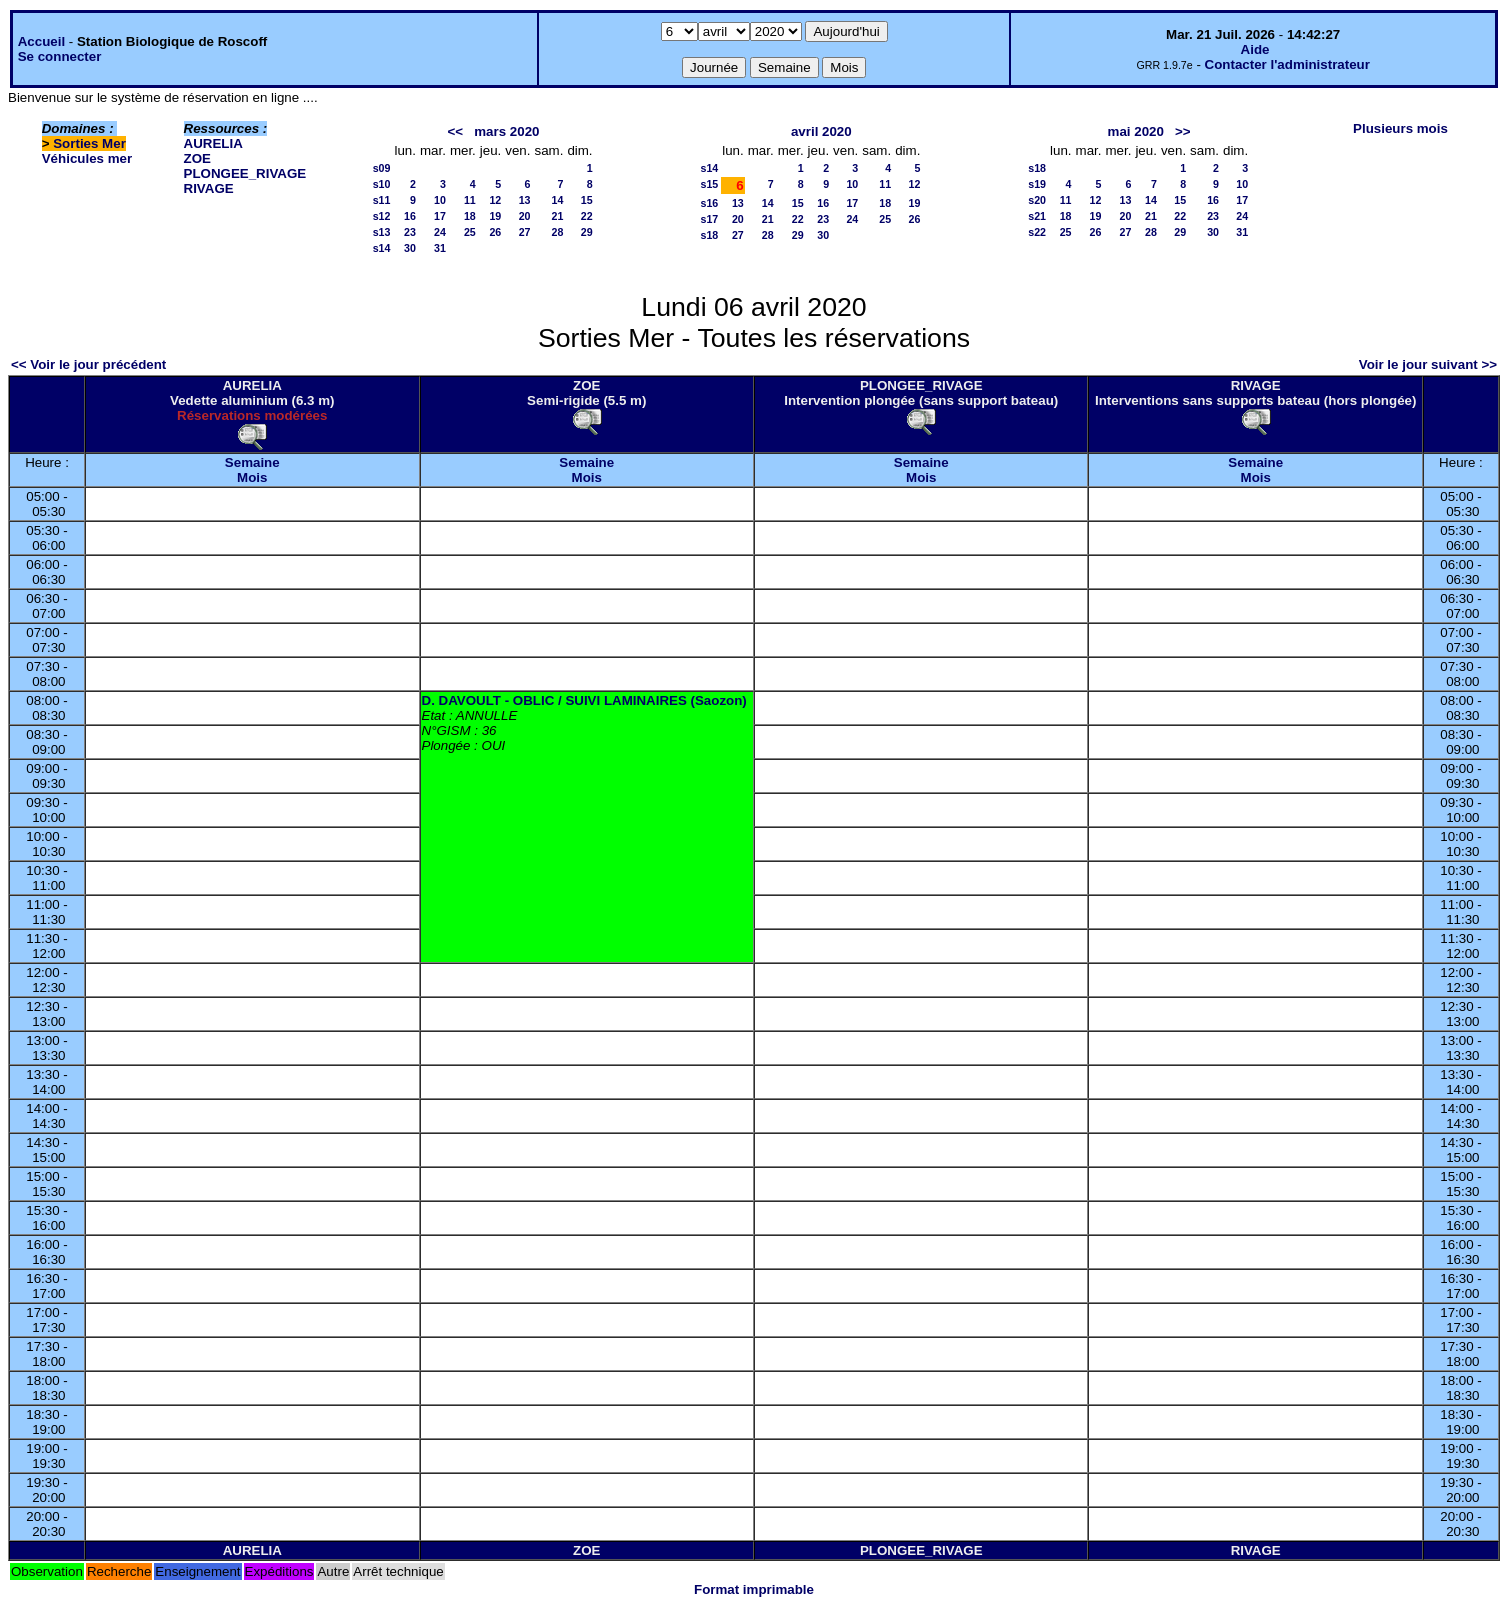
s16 (709, 203)
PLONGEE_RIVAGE (245, 173)
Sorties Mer (89, 143)
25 (470, 232)
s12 (382, 216)
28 (558, 232)
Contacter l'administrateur (1287, 64)
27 (525, 232)
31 (440, 248)
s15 (709, 184)
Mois (252, 477)
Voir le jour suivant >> (1428, 364)
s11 (382, 200)
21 (558, 216)
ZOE (197, 158)
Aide (1255, 49)
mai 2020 (1136, 131)
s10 (382, 184)
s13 (382, 232)
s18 (709, 235)
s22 (1037, 232)
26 (495, 232)
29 (587, 232)
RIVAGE (209, 188)
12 (495, 200)
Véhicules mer (87, 158)
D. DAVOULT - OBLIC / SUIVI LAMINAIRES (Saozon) (584, 700)
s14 (382, 248)
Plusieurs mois (1400, 128)
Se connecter (60, 56)
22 (587, 216)
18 (470, 216)
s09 (382, 168)
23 (410, 232)
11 (470, 200)
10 (440, 200)
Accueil (41, 41)
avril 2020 (821, 131)
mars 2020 (506, 131)
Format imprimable (754, 1589)
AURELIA (213, 143)
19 (495, 216)
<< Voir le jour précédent (88, 364)
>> (1183, 131)
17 (440, 216)
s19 (1037, 184)
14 (558, 200)
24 (440, 232)
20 (525, 216)
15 (587, 200)
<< (456, 131)
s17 (709, 219)
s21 (1037, 216)
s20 (1037, 200)
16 (410, 216)
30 (410, 248)
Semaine (252, 462)
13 (525, 200)
